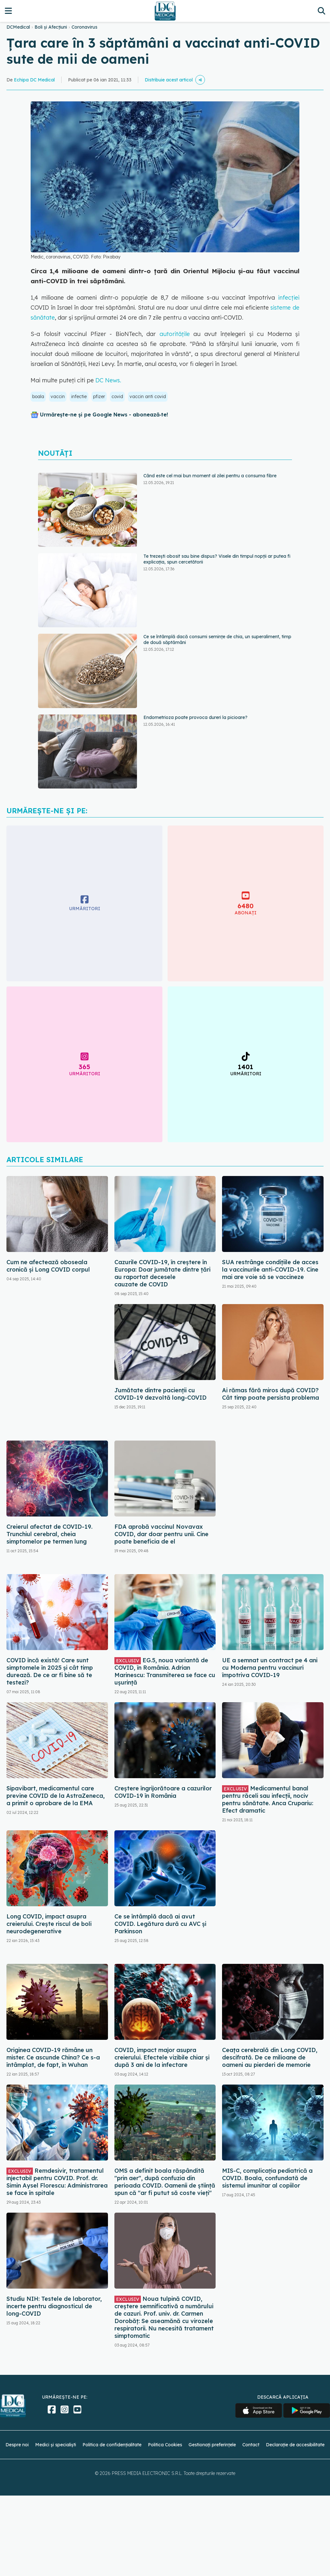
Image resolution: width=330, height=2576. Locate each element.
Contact (250, 2445)
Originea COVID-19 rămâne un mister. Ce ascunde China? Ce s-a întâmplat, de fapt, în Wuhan (53, 2057)
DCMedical (18, 27)
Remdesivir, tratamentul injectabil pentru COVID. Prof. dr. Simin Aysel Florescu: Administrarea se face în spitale (57, 2182)
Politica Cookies (165, 2445)
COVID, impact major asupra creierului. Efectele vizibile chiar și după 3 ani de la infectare (161, 2057)
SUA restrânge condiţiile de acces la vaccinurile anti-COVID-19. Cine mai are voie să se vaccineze (270, 1269)
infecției (287, 297)
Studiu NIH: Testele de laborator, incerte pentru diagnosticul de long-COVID (54, 2306)
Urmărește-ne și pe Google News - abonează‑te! (104, 414)
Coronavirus (84, 27)
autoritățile (177, 334)
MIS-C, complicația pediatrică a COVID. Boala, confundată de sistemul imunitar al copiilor (267, 2178)
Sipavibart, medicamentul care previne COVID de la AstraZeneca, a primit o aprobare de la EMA (55, 1796)
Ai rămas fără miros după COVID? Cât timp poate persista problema (270, 1393)
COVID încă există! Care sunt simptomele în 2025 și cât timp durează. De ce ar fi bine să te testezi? (49, 1671)
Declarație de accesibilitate (295, 2445)
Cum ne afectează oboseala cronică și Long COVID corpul (48, 1265)
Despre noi (17, 2445)
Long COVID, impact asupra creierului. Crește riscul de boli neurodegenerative (49, 1924)
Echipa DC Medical (34, 80)
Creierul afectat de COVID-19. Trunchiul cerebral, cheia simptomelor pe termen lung (49, 1534)
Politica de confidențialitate (111, 2445)
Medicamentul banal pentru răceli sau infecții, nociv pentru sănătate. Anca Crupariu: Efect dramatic (267, 1799)
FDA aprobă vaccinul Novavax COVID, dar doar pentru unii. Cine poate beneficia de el (161, 1534)
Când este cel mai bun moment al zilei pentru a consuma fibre (210, 476)
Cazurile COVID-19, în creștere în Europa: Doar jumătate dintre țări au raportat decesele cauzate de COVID (162, 1273)
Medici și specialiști (55, 2445)
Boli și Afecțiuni (50, 27)
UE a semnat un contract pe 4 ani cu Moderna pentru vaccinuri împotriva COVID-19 (269, 1668)
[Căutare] (321, 10)
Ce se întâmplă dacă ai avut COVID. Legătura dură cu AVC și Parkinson (160, 1924)
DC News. (108, 380)
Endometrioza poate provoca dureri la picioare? (195, 717)
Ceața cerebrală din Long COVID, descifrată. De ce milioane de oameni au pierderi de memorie (269, 2057)
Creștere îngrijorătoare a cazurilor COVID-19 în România (163, 1792)
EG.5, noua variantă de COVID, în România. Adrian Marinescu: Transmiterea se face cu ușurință (164, 1671)
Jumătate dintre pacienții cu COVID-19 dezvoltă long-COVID (160, 1393)
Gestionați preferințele (212, 2445)
